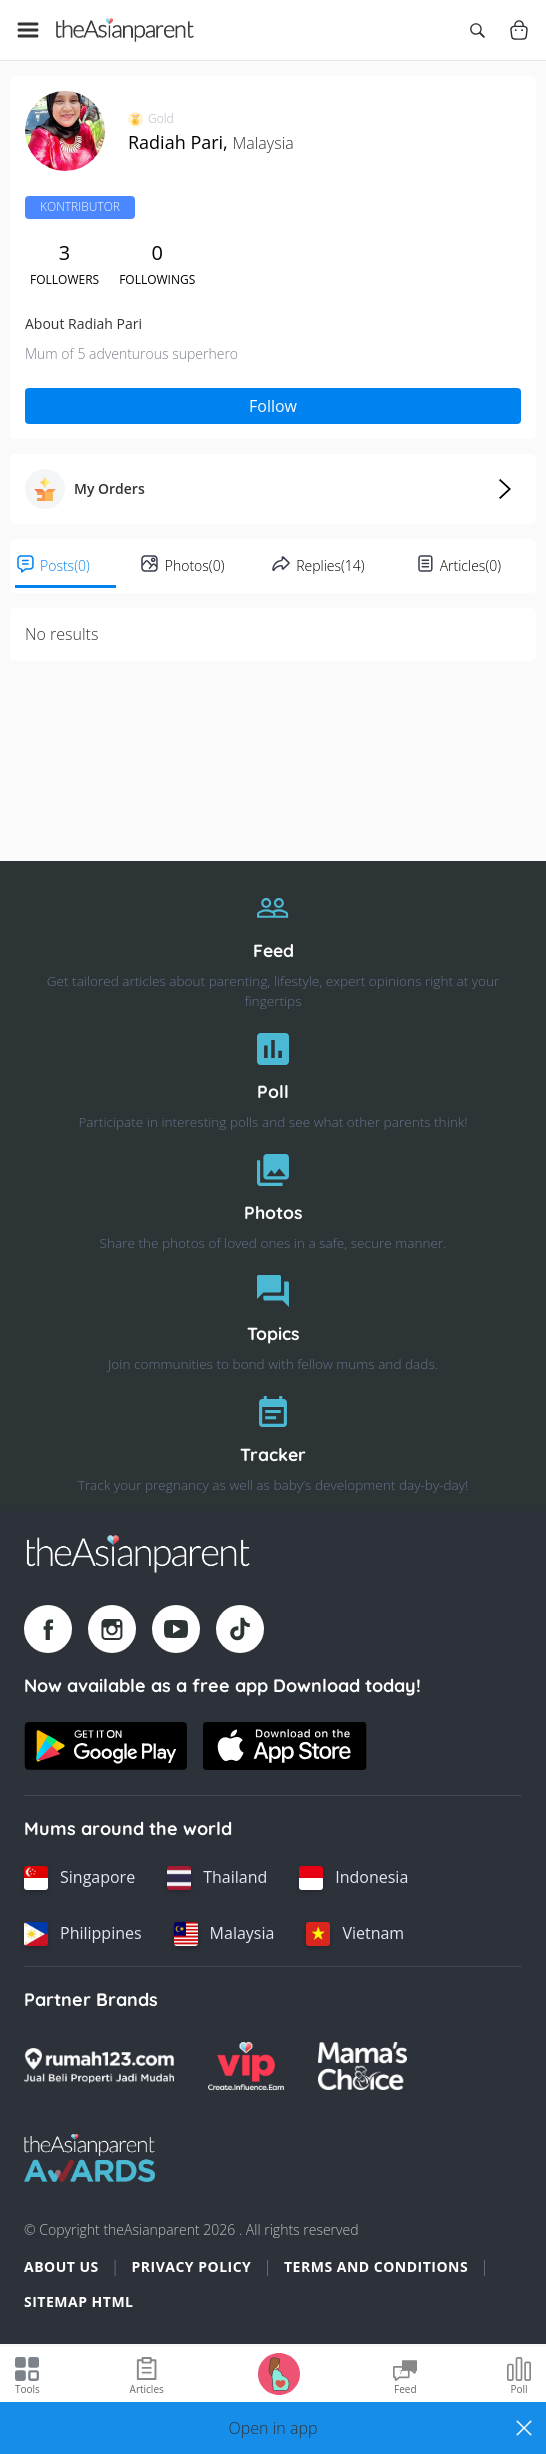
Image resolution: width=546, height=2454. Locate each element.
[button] (273, 2428)
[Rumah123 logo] (99, 2066)
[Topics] (273, 1317)
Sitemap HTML (79, 2301)
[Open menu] (28, 30)
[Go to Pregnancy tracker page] (279, 2372)
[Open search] (477, 30)
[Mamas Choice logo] (362, 2066)
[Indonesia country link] (353, 1878)
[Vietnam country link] (355, 1934)
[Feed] (273, 944)
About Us (61, 2266)
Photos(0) (195, 565)
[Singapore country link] (79, 1878)
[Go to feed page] (125, 30)
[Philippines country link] (83, 1934)
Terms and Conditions (376, 2266)
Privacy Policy (191, 2266)
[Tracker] (273, 1438)
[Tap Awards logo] (89, 2158)
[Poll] (273, 1075)
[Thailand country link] (217, 1878)
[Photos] (273, 1196)
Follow (273, 406)
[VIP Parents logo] (246, 2066)
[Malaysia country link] (224, 1934)
